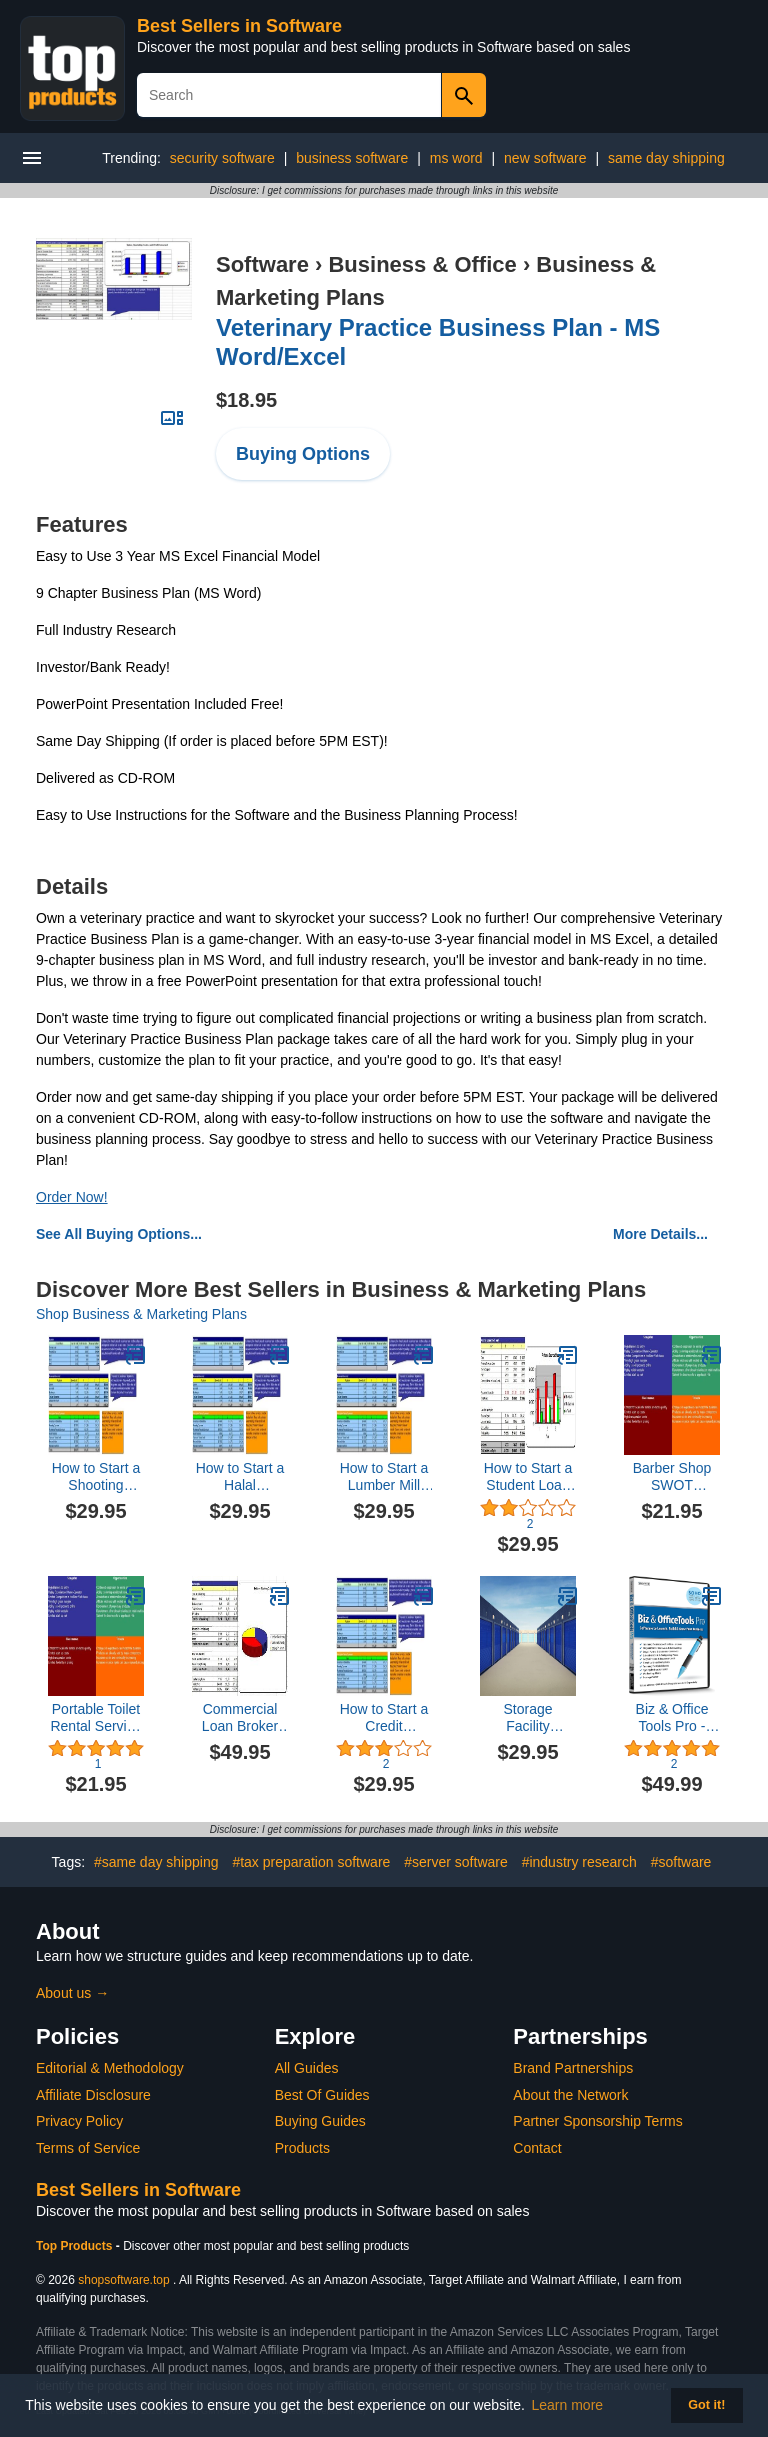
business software (352, 158)
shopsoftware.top (123, 2280)
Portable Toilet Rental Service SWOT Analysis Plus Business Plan (95, 1718)
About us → (72, 1993)
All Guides (307, 2068)
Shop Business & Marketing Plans (141, 1314)
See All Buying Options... (119, 1234)
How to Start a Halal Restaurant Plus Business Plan (240, 1477)
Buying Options (303, 454)
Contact (537, 2148)
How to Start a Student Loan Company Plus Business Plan (527, 1477)
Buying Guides (320, 2121)
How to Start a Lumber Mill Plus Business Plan (384, 1477)
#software (681, 1862)
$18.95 (246, 400)
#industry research (579, 1862)
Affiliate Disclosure (93, 2095)
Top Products (76, 2246)
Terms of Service (88, 2148)
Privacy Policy (79, 2121)
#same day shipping (156, 1862)
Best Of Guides (322, 2095)
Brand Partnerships (573, 2068)
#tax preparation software (311, 1862)
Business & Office (422, 264)
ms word (456, 158)
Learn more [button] (568, 2405)
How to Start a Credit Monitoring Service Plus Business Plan (384, 1718)
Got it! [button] (706, 2405)
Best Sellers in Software (239, 26)
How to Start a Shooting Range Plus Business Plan (96, 1477)
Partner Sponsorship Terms (597, 2121)
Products (302, 2148)
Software (262, 264)
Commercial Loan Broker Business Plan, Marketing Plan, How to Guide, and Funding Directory (240, 1718)
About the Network (570, 2095)
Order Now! (72, 1197)
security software (222, 158)
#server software (455, 1862)
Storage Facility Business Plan (528, 1718)
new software (545, 158)
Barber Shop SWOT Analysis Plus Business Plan (672, 1477)
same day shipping (666, 158)
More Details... (660, 1234)
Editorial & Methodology (110, 2068)
